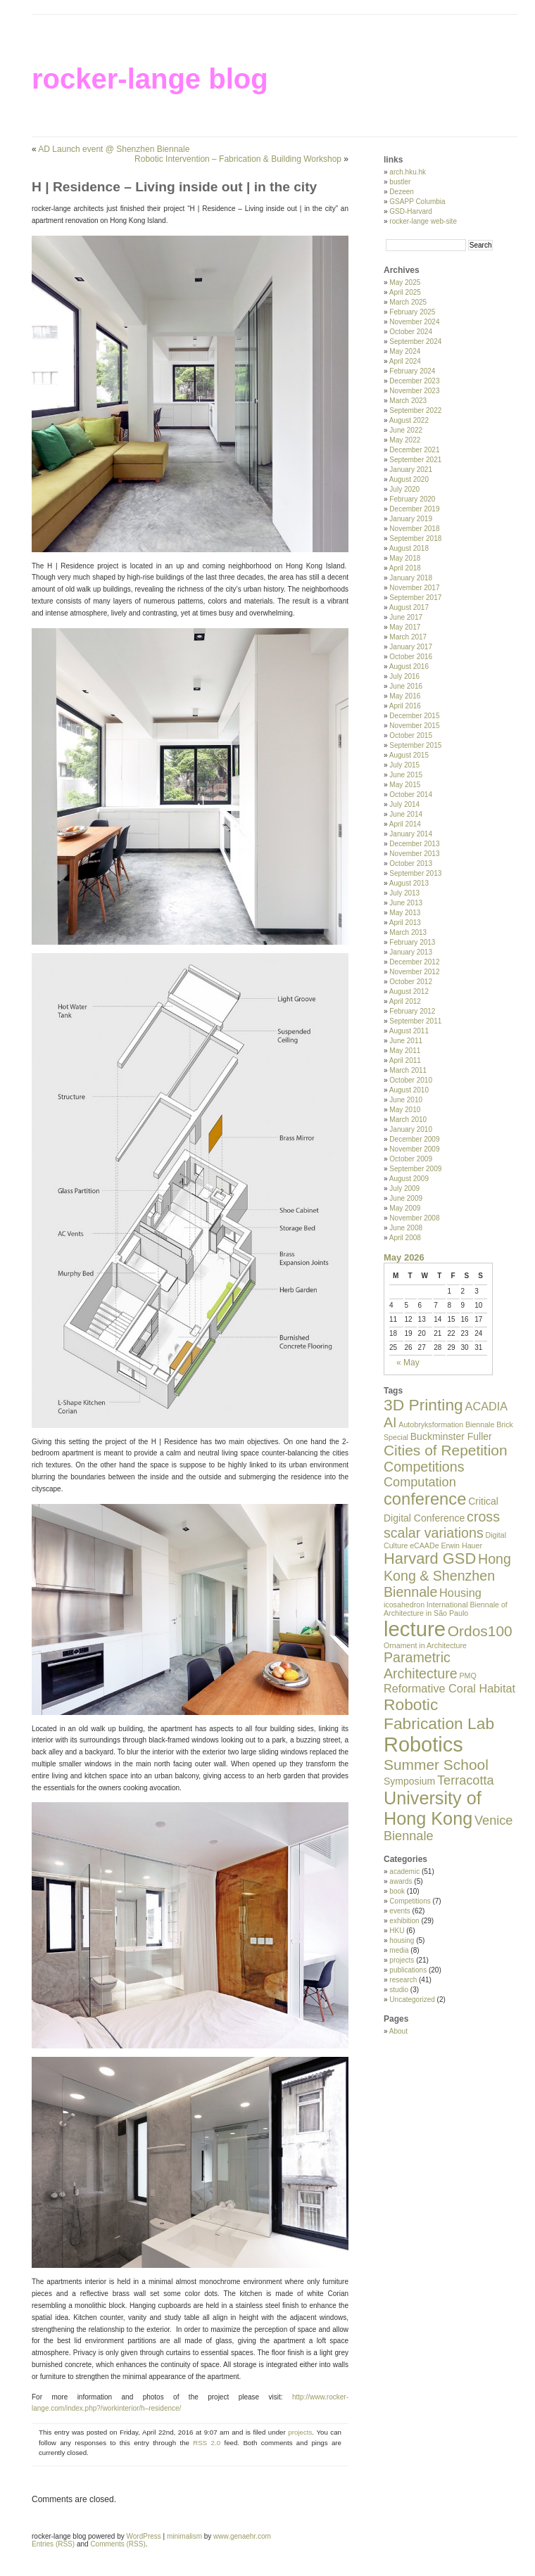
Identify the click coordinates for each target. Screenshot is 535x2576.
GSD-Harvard (410, 211)
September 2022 (415, 410)
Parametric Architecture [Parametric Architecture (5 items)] (421, 1665)
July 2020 (404, 489)
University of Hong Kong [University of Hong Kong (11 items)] (433, 1808)
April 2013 (405, 922)
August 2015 (409, 755)
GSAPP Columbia (417, 201)
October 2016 (410, 657)
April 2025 (405, 292)
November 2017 (414, 588)
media (398, 1950)
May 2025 (404, 282)
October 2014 (410, 794)
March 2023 (408, 400)
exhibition (404, 1921)
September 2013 (415, 873)
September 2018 (415, 538)
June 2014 (405, 814)
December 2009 (414, 1139)
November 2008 (414, 1218)
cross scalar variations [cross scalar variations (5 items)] (442, 1525)
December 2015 (414, 716)
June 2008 (405, 1228)
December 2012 (414, 962)
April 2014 (405, 824)
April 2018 (405, 568)
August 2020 (409, 479)
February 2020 (412, 499)
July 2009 (404, 1188)
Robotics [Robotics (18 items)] (423, 1744)
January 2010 (410, 1129)
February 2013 (412, 942)
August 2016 (409, 666)
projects (300, 2432)
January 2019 (410, 519)
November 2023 (414, 391)
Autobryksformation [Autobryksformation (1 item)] (430, 1424)
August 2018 (409, 548)
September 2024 (415, 341)
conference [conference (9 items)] (425, 1499)
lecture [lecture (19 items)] (415, 1628)
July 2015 (404, 765)
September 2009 (415, 1169)
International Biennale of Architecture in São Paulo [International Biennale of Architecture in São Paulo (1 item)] (446, 1608)
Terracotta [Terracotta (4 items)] (465, 1780)
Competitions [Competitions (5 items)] (424, 1466)
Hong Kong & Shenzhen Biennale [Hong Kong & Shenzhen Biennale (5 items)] (447, 1575)
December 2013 (414, 844)
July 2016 (404, 676)
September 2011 (415, 1021)
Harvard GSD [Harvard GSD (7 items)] (430, 1558)
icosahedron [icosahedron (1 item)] (404, 1604)
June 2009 (405, 1198)
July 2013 (404, 893)
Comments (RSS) (117, 2544)
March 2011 (408, 1070)
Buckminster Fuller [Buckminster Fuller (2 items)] (451, 1436)
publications (408, 1970)
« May (408, 1362)
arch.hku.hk (407, 172)
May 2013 (404, 913)
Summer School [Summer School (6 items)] (436, 1764)
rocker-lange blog (150, 78)
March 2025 (408, 302)
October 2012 (410, 982)
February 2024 (412, 371)
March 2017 (408, 637)
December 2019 (414, 509)
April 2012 (405, 1001)
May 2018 (404, 558)
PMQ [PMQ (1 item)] (467, 1675)
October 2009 (410, 1159)
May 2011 (404, 1050)
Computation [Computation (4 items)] (420, 1482)
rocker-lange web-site (423, 221)
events (399, 1911)
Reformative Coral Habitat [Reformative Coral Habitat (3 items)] (449, 1688)
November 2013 (414, 853)
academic (404, 1871)
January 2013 (410, 952)
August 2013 (409, 883)
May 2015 (404, 785)
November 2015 (414, 725)
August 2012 (409, 991)
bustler (399, 182)
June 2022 (405, 430)
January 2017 (410, 647)
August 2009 (409, 1178)
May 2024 (404, 351)
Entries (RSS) (53, 2544)
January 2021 (410, 469)
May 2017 (404, 627)
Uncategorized (411, 1999)
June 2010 (405, 1100)
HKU (396, 1930)
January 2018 (410, 578)
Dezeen (401, 192)
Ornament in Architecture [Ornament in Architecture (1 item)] (425, 1645)
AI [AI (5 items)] (390, 1422)
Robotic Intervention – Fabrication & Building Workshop (237, 159)
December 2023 (414, 381)
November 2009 (414, 1149)
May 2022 (404, 440)
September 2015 (415, 745)
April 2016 (405, 706)
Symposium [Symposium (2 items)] (409, 1781)
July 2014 (404, 804)
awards (400, 1881)
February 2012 (412, 1011)
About (398, 2031)
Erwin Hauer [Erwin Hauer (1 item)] (461, 1545)
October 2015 (410, 735)
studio (398, 1990)
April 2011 (405, 1060)
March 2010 (408, 1119)
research (403, 1980)
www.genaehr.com (242, 2536)
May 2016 (404, 696)
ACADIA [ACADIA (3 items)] (486, 1406)
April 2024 (405, 361)
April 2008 (405, 1238)
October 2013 (410, 863)
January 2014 (410, 834)
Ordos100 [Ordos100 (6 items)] (480, 1631)
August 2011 (409, 1031)
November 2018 (414, 529)
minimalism (184, 2536)
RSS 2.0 (206, 2443)
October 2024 (410, 332)
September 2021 (415, 460)
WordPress (144, 2536)
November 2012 (414, 972)
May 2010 (404, 1110)
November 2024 (414, 322)
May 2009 (404, 1208)
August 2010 (409, 1090)
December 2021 (414, 450)
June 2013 (405, 903)
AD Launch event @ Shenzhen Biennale (113, 149)
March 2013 (408, 932)
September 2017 (415, 597)
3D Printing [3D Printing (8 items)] (423, 1405)
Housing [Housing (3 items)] (460, 1592)
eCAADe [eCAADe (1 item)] (424, 1545)
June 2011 (405, 1041)
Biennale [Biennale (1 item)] (479, 1424)
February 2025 (412, 312)
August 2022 (409, 420)
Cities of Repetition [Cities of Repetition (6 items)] (446, 1450)
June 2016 (405, 686)
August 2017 (409, 607)
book (397, 1891)
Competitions (409, 1901)
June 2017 (405, 617)
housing (401, 1940)
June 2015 (405, 775)
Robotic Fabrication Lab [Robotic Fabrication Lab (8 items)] (439, 1714)
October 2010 (410, 1080)
